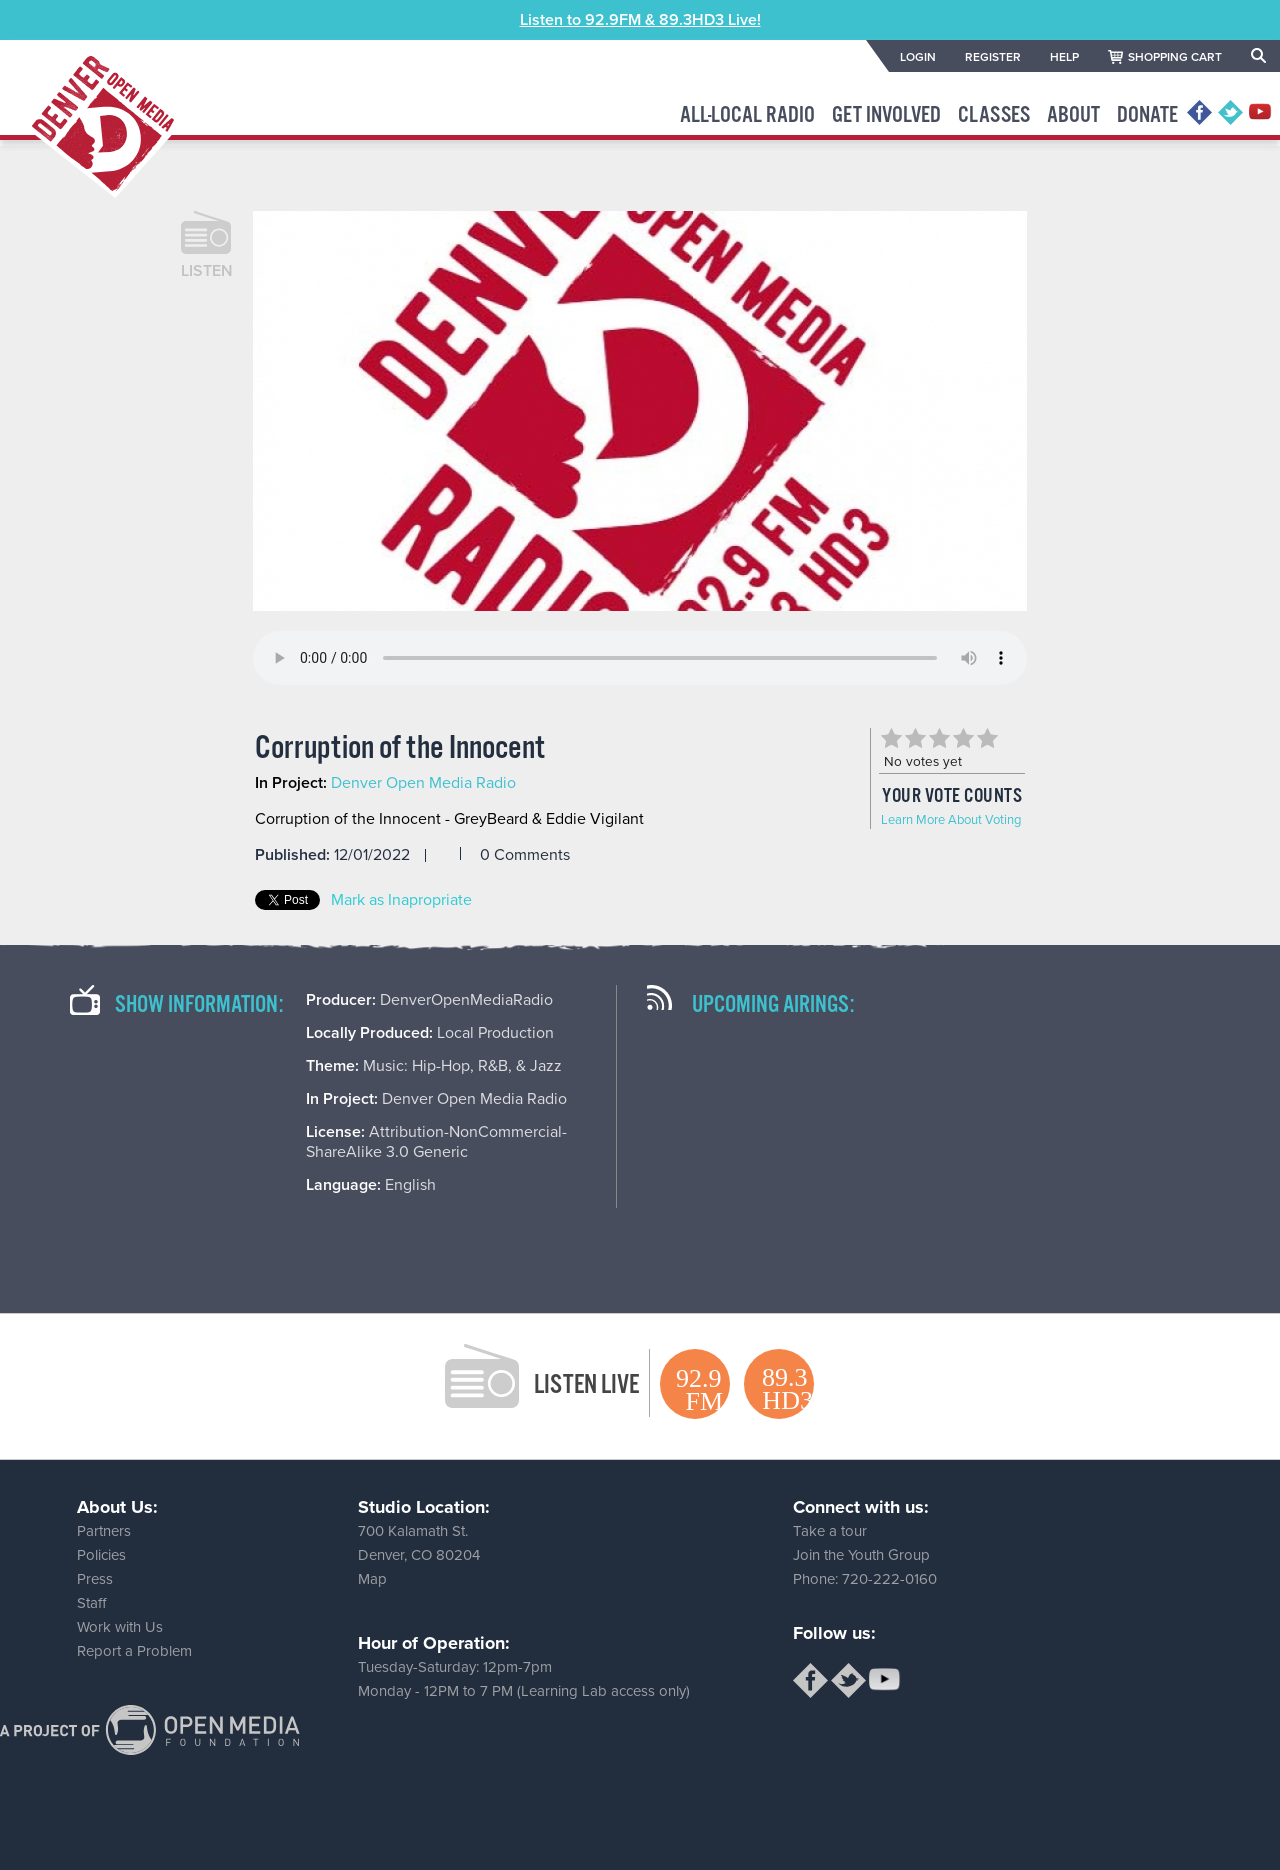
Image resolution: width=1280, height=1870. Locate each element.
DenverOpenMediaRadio (466, 1000)
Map (372, 1579)
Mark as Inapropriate (401, 900)
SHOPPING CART (1175, 57)
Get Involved (886, 115)
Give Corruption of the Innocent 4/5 (963, 738)
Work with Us (120, 1627)
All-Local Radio (747, 115)
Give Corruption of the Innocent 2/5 (915, 738)
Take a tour (830, 1531)
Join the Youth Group (861, 1555)
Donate (1147, 115)
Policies (101, 1555)
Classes (994, 115)
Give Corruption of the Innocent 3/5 (939, 738)
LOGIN (918, 57)
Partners (104, 1531)
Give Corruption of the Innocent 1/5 (891, 738)
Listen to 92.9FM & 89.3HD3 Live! (640, 20)
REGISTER (993, 57)
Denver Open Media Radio (423, 783)
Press (95, 1579)
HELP (1064, 57)
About (1073, 115)
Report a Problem (134, 1651)
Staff (91, 1603)
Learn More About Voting (951, 820)
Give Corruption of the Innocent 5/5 (987, 738)
